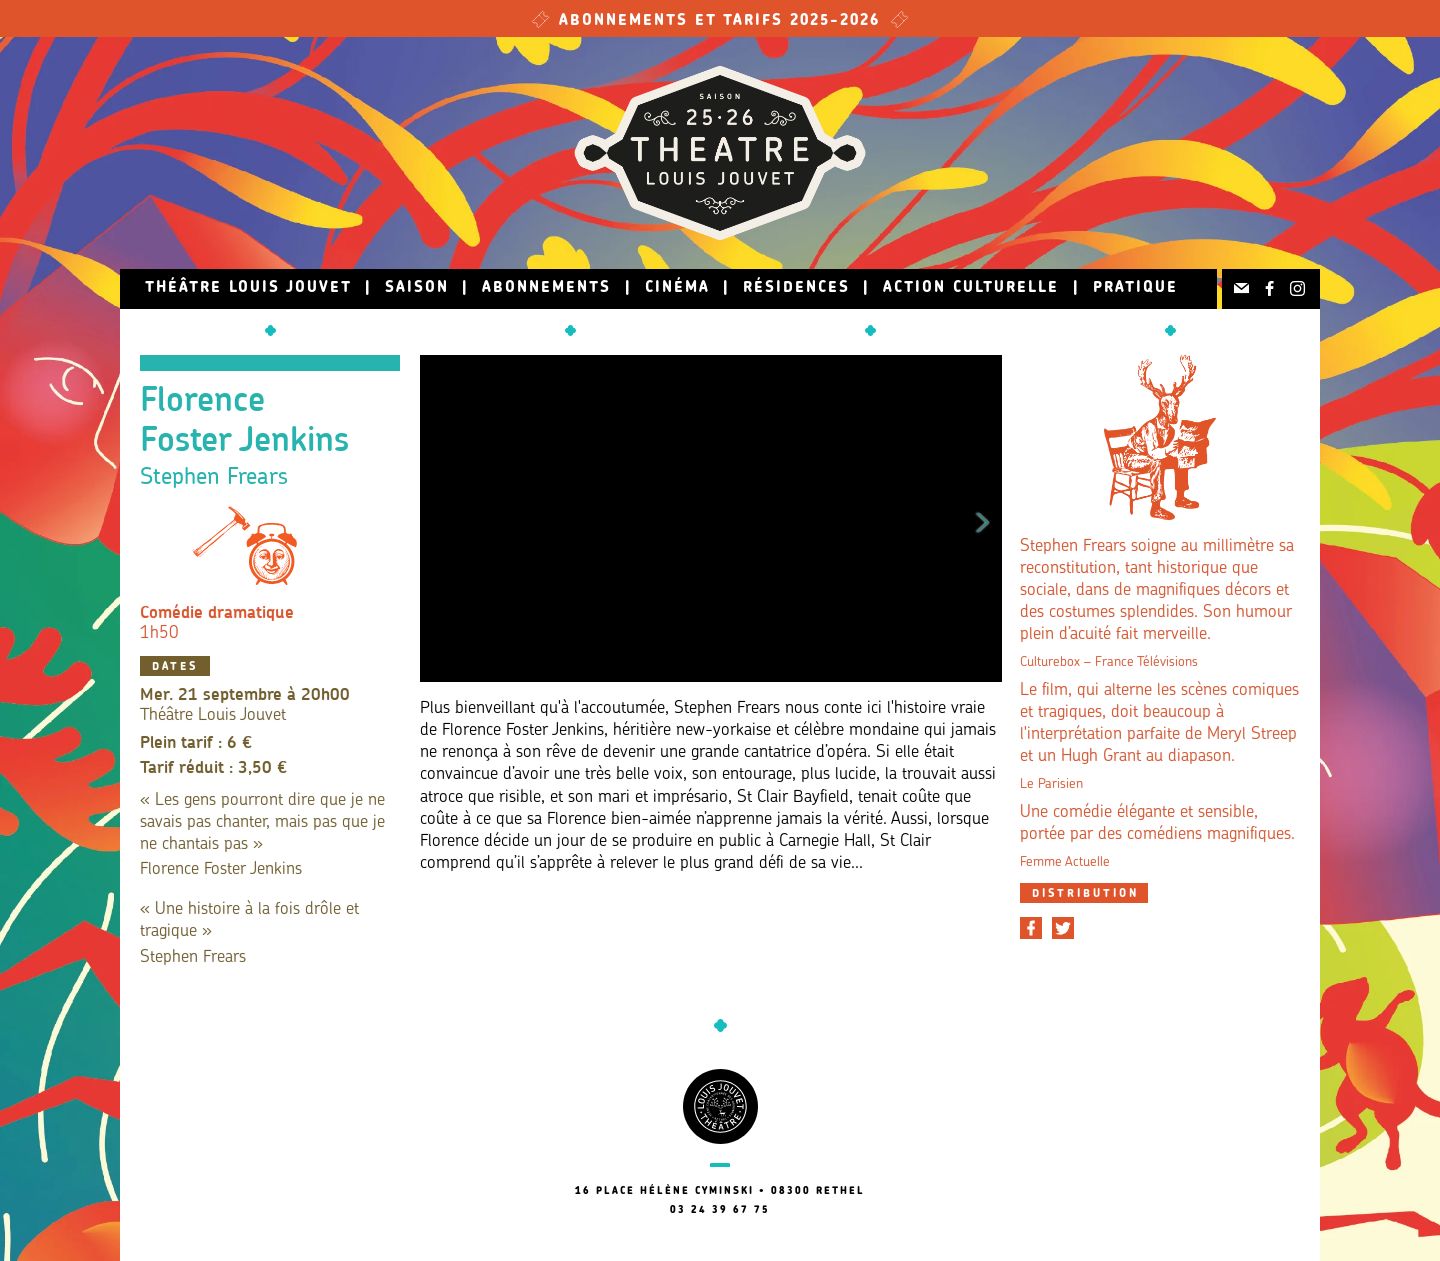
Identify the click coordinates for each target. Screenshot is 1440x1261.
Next (983, 519)
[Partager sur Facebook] (1031, 928)
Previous (439, 519)
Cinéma (677, 288)
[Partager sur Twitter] (1063, 928)
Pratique (1135, 288)
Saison (417, 288)
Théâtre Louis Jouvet (248, 288)
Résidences (796, 288)
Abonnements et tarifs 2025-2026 (720, 21)
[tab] (1084, 893)
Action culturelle (971, 288)
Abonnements (546, 288)
